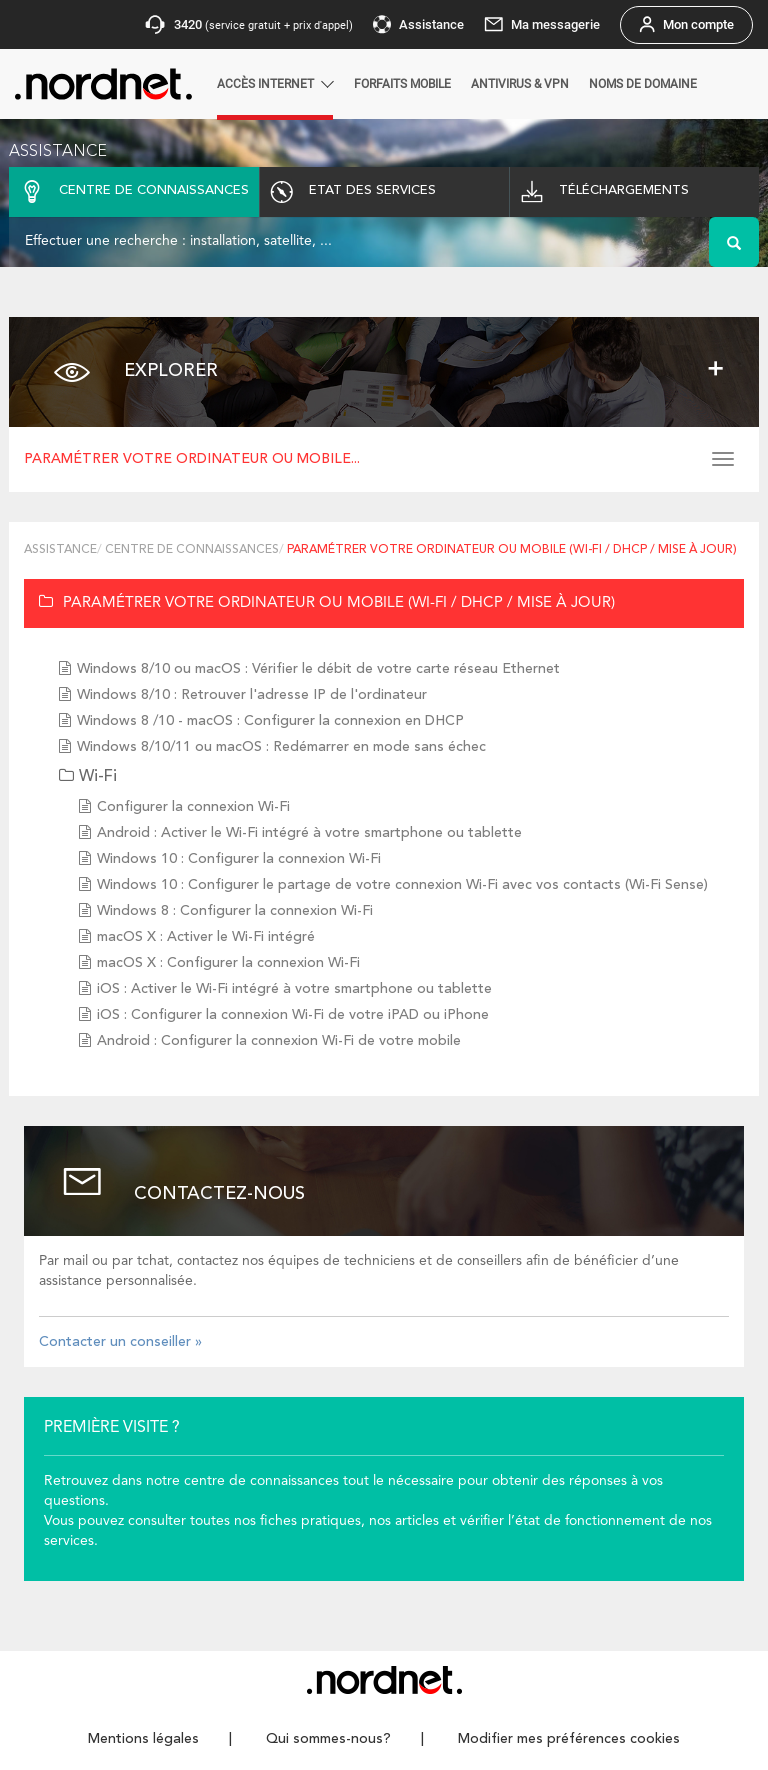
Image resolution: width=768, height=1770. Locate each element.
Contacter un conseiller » (120, 1342)
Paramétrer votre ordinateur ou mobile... (192, 459)
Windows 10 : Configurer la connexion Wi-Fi (239, 859)
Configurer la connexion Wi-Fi (193, 807)
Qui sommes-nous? (328, 1739)
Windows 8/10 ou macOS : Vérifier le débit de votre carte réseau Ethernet (318, 669)
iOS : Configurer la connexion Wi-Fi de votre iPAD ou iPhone (293, 1015)
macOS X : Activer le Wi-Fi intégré (206, 937)
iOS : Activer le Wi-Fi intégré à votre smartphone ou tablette (294, 989)
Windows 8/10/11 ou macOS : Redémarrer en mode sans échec (281, 747)
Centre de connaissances (192, 550)
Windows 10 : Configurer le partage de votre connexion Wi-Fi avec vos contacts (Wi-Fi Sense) (402, 885)
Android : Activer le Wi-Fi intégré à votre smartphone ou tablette (309, 833)
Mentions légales (143, 1739)
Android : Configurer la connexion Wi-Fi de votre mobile (279, 1041)
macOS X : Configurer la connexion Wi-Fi (228, 963)
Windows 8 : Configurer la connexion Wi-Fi (235, 911)
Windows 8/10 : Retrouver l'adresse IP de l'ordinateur (252, 695)
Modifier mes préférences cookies (569, 1739)
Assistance (60, 550)
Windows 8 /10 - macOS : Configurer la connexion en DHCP (270, 721)
